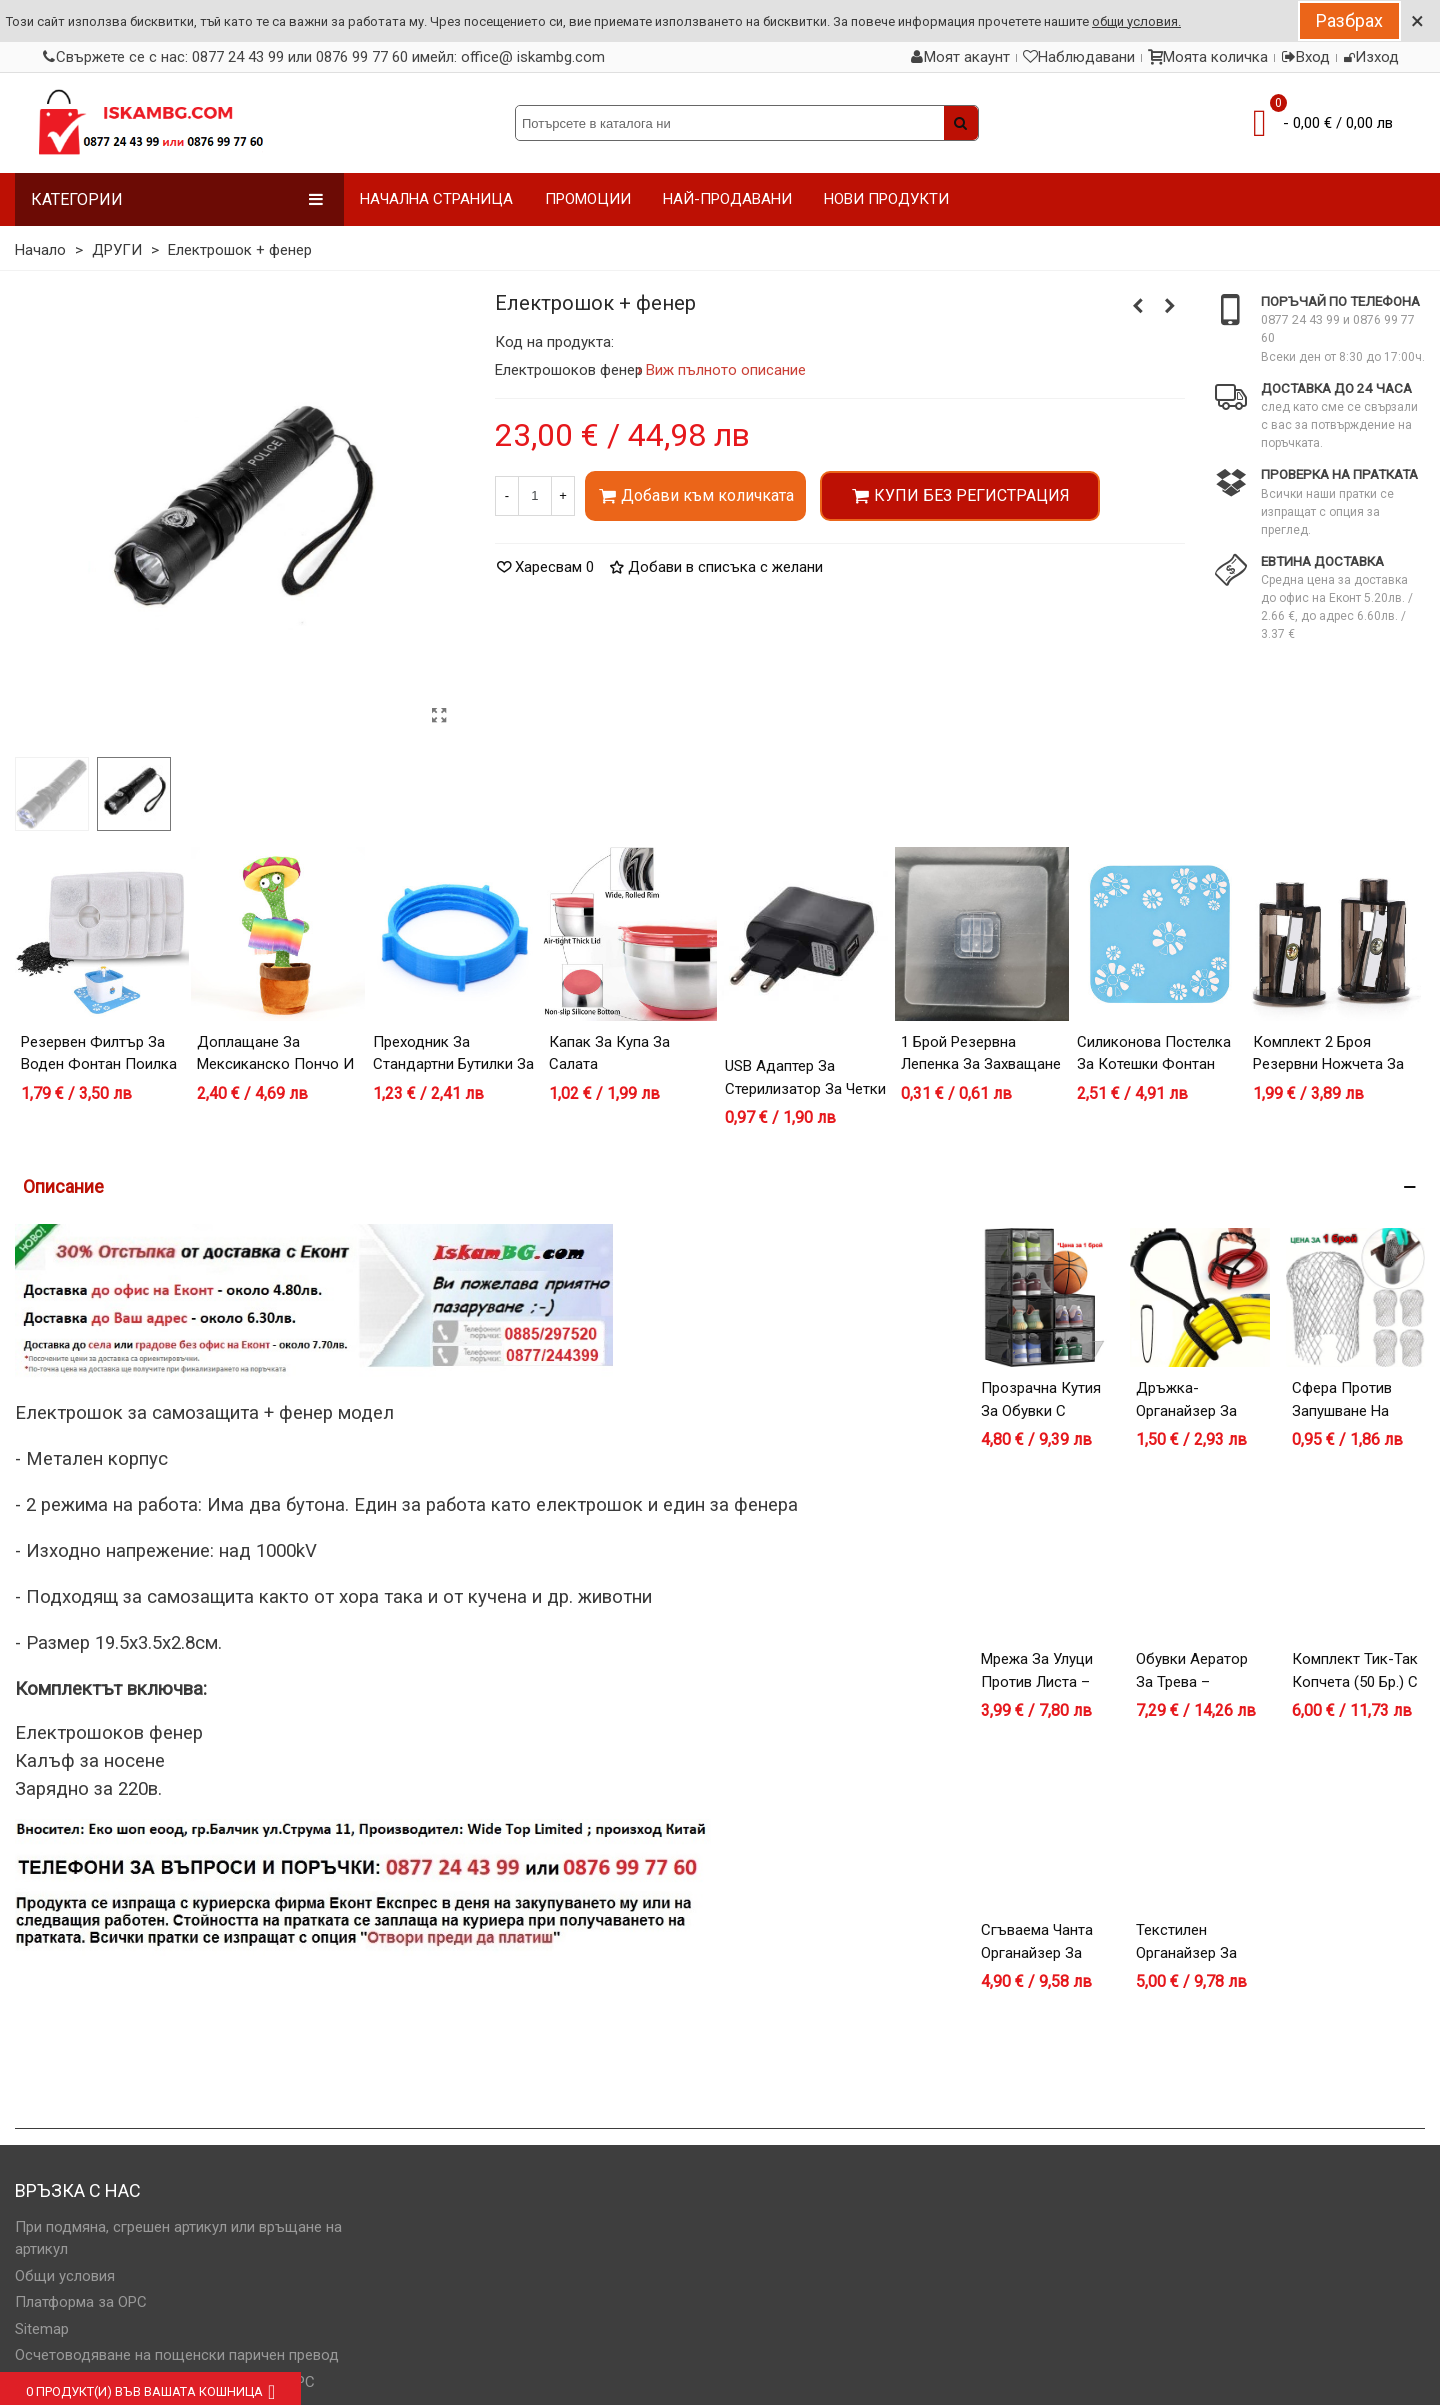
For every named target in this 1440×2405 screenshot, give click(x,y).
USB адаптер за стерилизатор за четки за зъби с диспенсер (805, 1088)
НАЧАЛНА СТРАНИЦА (436, 199)
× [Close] (1417, 21)
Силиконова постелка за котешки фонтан (1154, 1053)
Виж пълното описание (726, 370)
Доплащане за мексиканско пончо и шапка (275, 1064)
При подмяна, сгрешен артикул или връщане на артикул (178, 2238)
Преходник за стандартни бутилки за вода (453, 1064)
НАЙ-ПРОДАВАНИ (727, 199)
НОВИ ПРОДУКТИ (886, 199)
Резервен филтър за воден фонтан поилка (99, 1053)
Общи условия (65, 2276)
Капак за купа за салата (609, 1053)
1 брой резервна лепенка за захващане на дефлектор (981, 1064)
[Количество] (535, 496)
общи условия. (1136, 21)
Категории (177, 199)
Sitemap (42, 2329)
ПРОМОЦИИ (588, 199)
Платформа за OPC (81, 2302)
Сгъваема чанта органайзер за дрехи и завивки (1040, 1952)
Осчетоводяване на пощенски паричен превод (177, 2355)
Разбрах (1349, 20)
